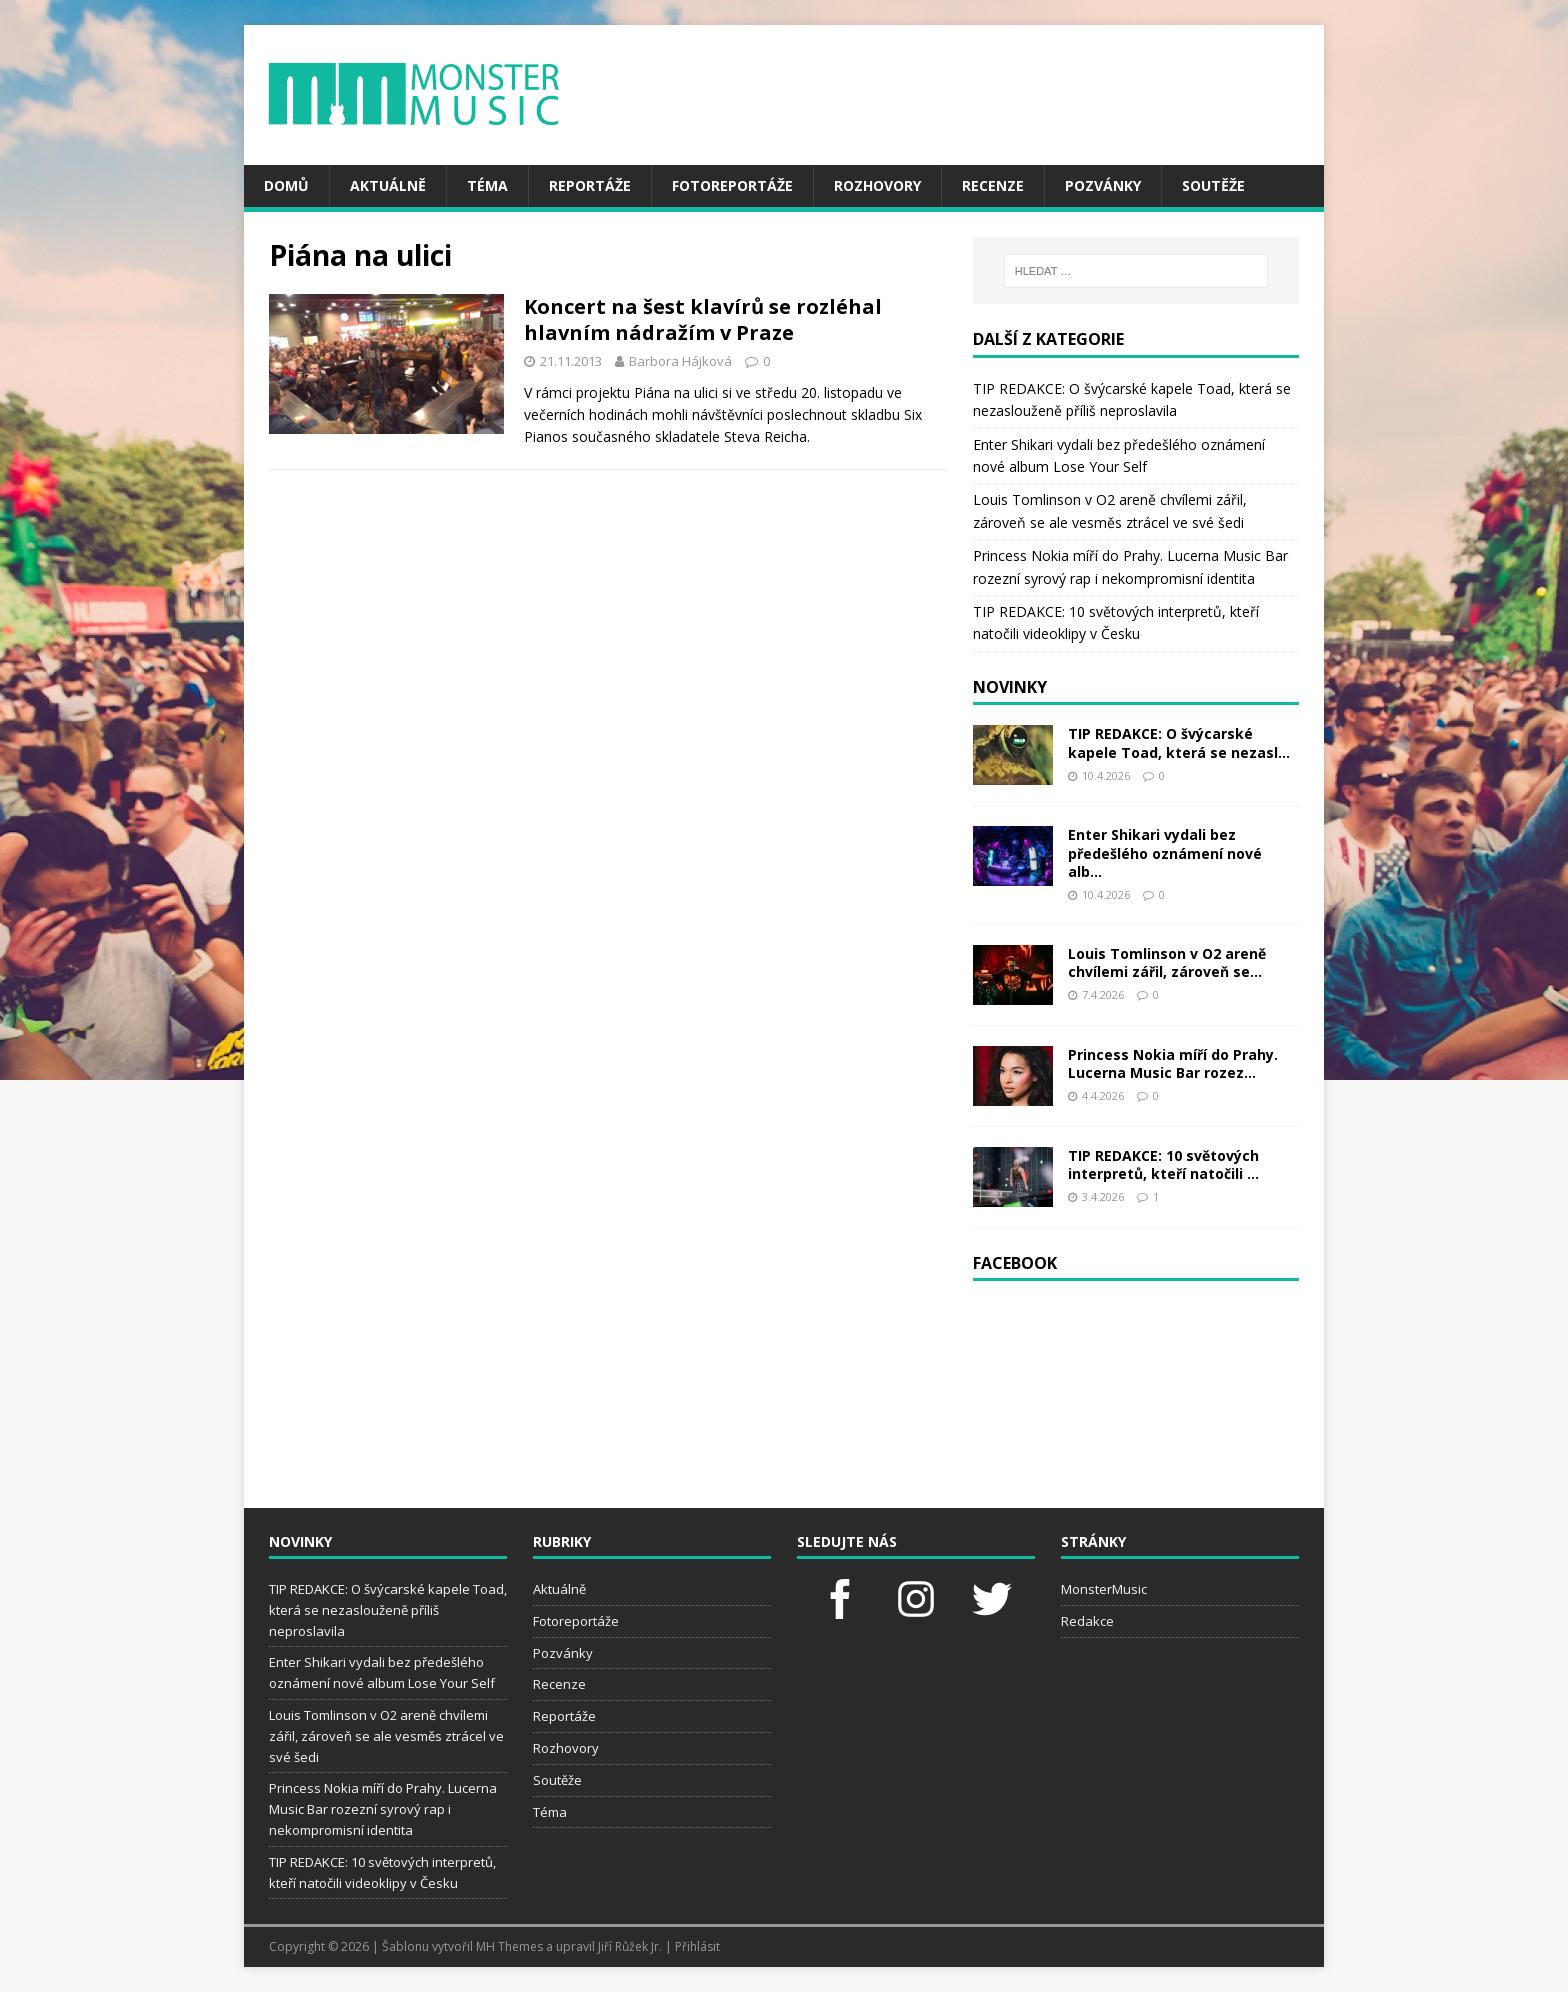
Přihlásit (697, 1946)
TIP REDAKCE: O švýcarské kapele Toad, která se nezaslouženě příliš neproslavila (388, 1610)
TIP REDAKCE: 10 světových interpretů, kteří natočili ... (1163, 1164)
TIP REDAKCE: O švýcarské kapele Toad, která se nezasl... (1179, 742)
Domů (286, 185)
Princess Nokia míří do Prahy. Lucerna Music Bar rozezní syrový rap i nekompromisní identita (383, 1809)
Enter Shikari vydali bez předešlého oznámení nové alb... (1165, 852)
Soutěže (1213, 185)
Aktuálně (388, 185)
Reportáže (590, 185)
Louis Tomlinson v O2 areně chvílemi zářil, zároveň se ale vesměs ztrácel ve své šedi (386, 1736)
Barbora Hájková (680, 361)
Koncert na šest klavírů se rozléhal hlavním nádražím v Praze (703, 319)
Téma (487, 185)
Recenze (993, 185)
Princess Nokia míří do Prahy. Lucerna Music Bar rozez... (1173, 1063)
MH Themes (509, 1946)
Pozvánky (1103, 185)
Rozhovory (877, 185)
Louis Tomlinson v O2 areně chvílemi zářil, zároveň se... (1167, 962)
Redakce (1087, 1621)
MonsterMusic (1104, 1589)
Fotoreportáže (732, 185)
